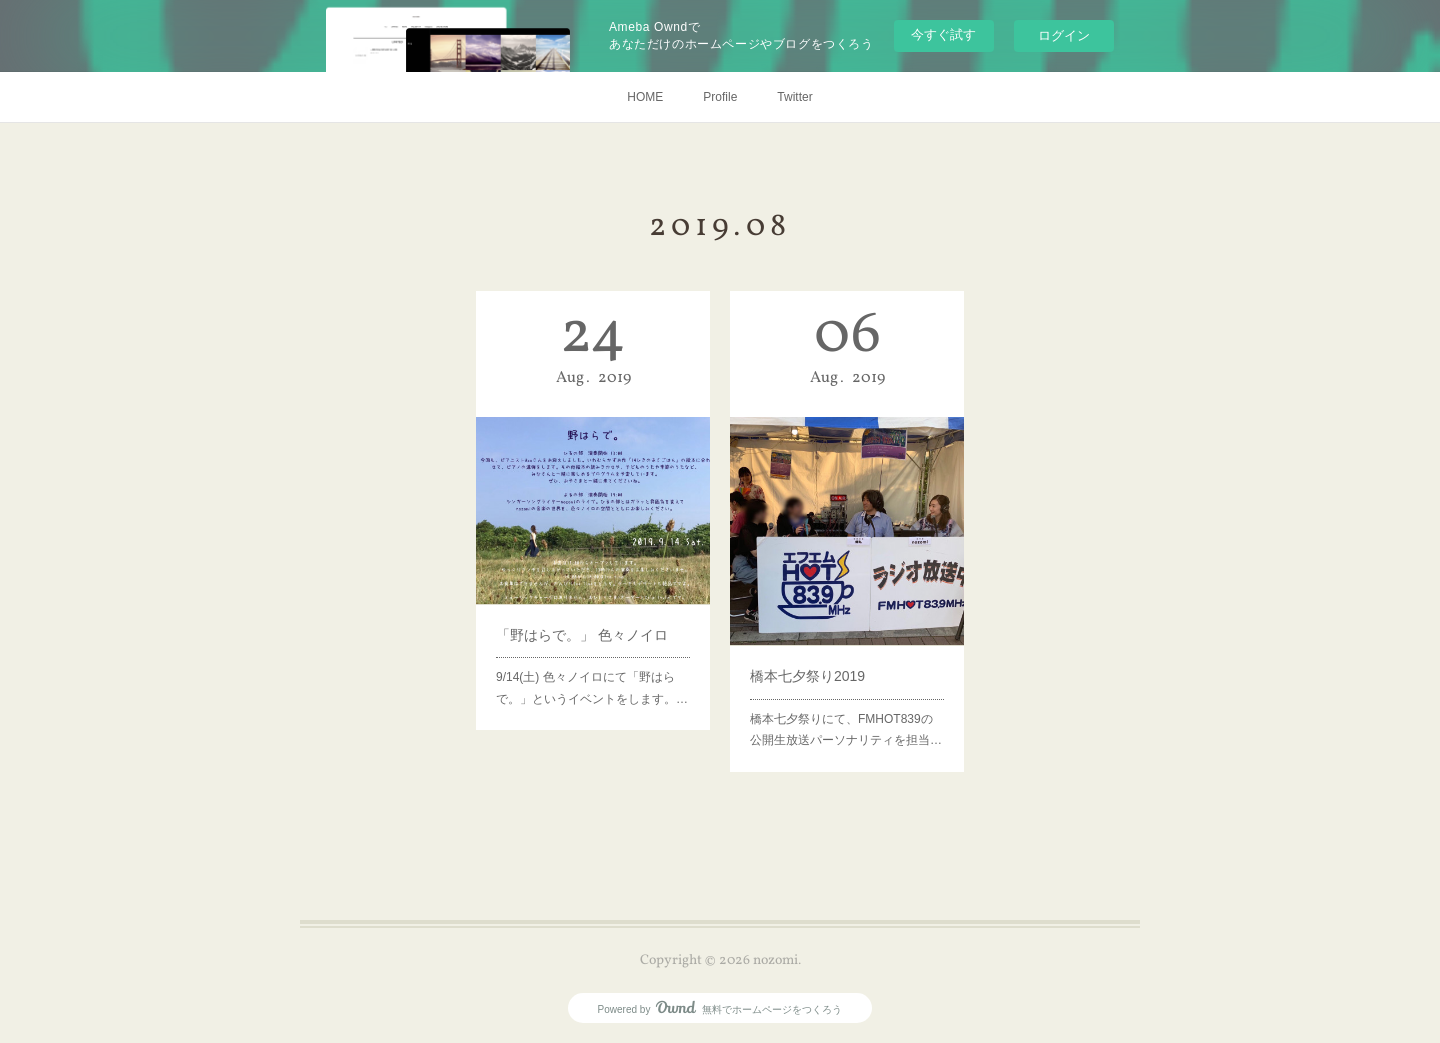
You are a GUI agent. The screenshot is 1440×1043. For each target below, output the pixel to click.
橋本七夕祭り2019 (813, 653)
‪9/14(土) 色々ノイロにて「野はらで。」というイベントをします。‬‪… (592, 660)
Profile (720, 97)
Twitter (794, 97)
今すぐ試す (943, 34)
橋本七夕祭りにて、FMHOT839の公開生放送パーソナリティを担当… (846, 698)
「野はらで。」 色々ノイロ (583, 615)
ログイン (1064, 35)
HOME (645, 97)
